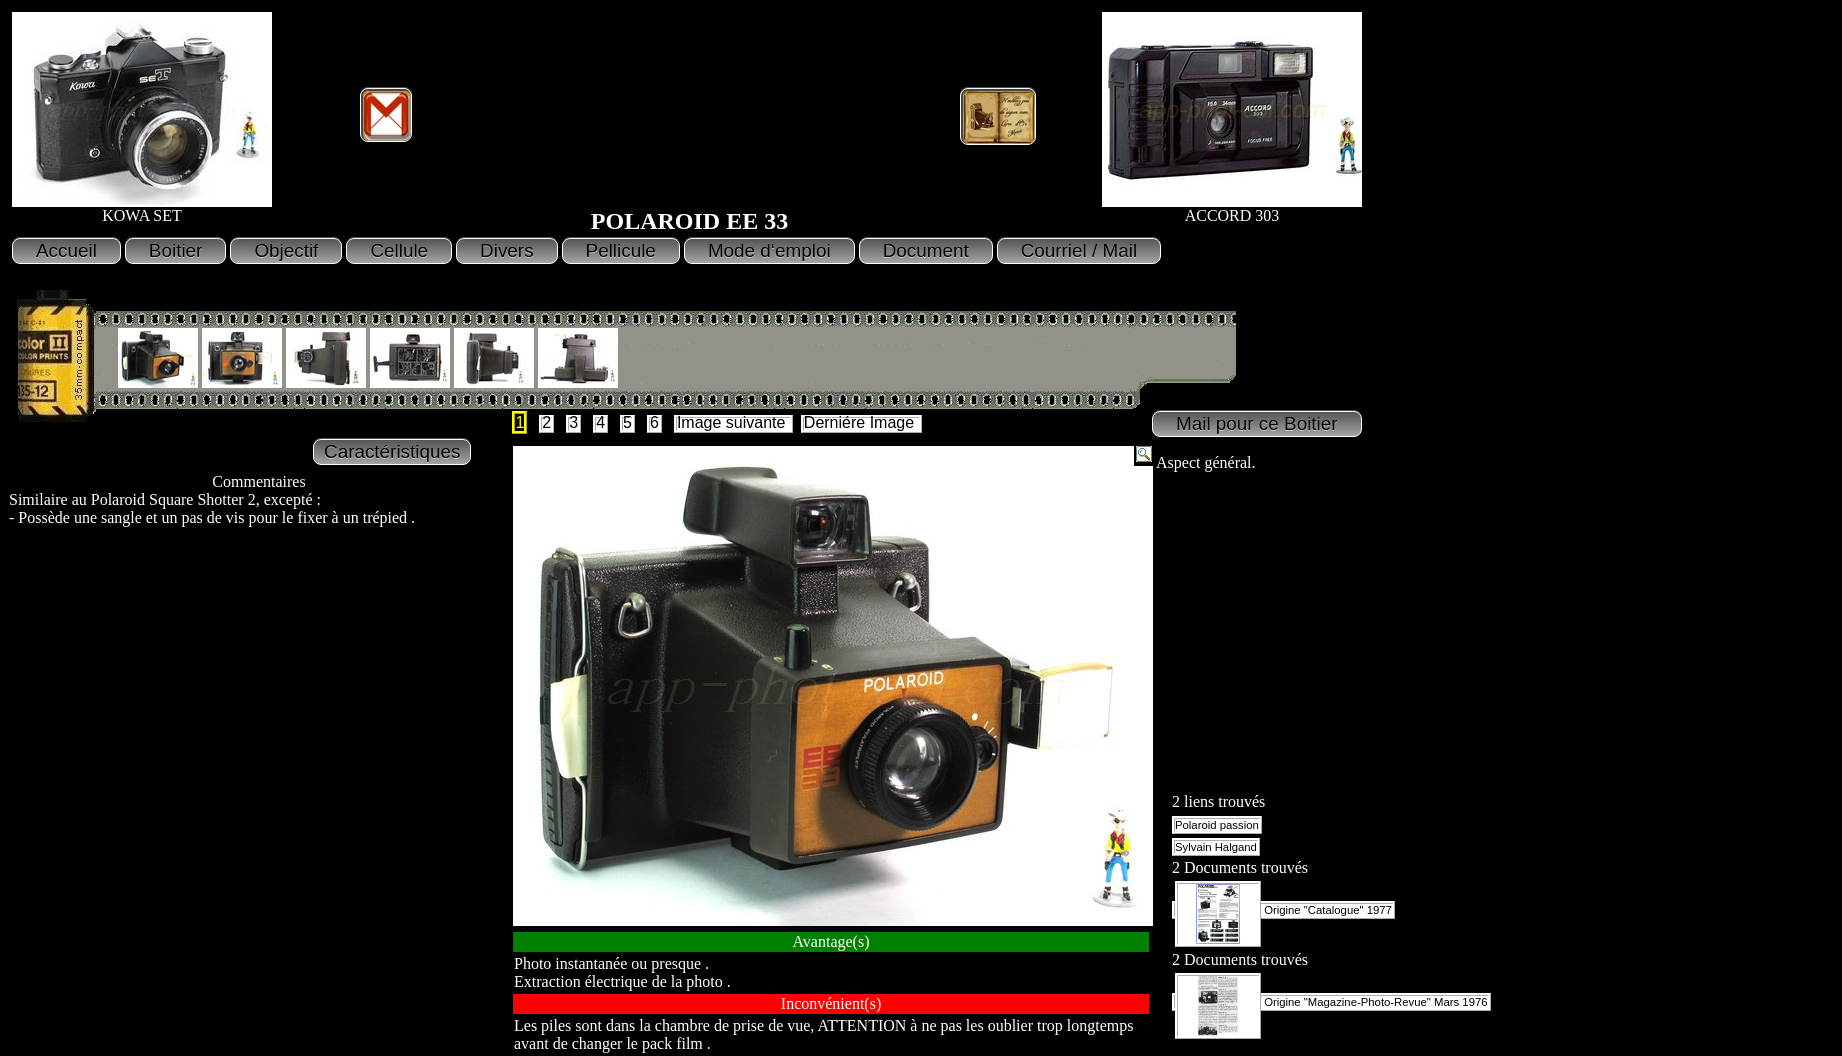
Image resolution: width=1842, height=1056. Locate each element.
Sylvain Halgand (1216, 847)
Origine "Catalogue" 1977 (1283, 910)
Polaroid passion (1217, 825)
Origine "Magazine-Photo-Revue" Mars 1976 (1331, 1002)
